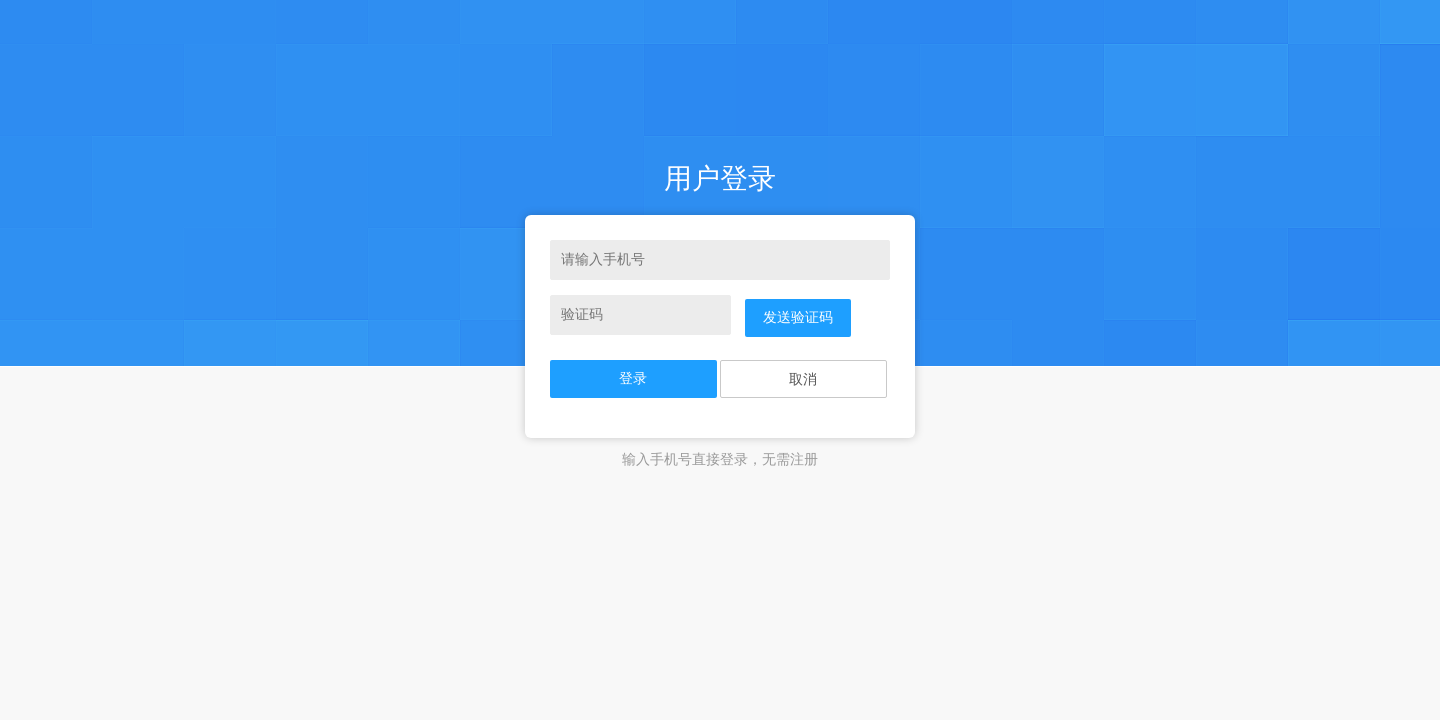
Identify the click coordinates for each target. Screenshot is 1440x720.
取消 (803, 379)
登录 (633, 378)
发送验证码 (798, 317)
